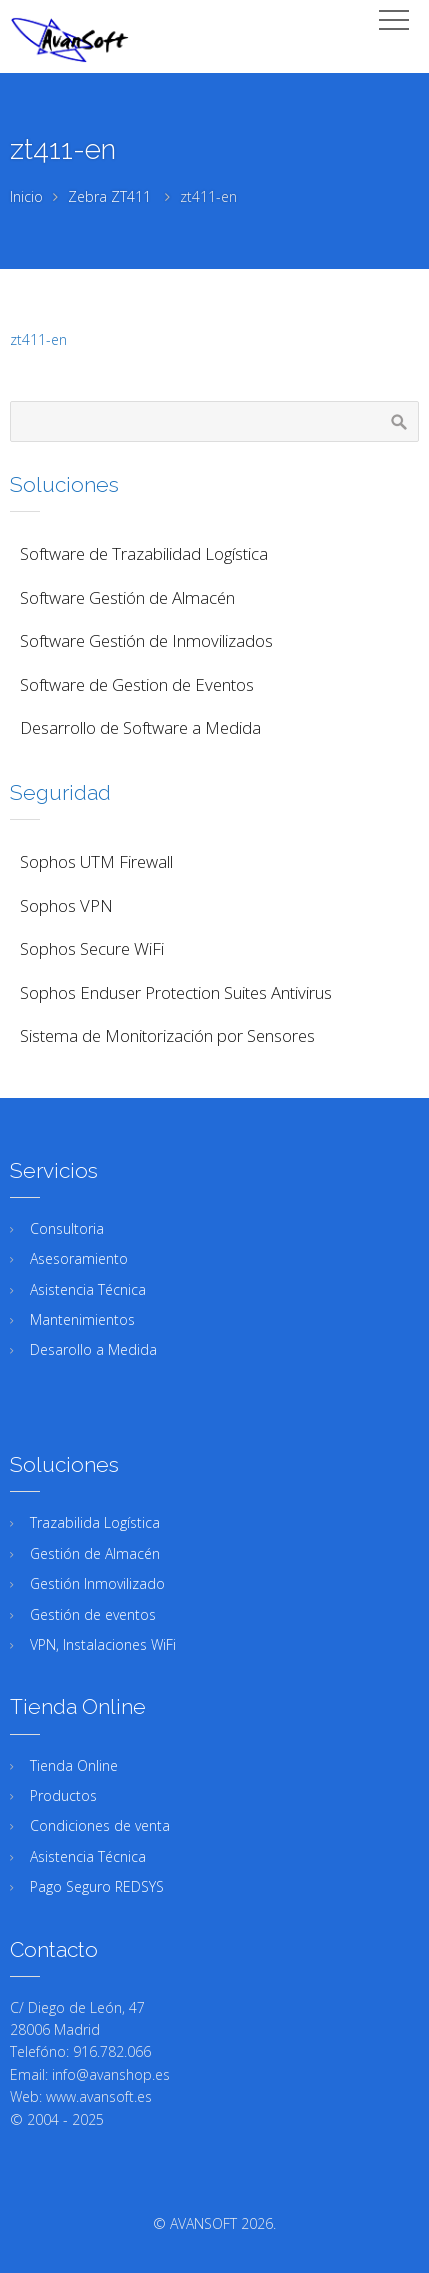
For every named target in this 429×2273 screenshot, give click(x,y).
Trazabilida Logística (95, 1522)
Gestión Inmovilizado (97, 1583)
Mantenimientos (82, 1319)
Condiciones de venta (100, 1825)
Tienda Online (74, 1765)
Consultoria (67, 1228)
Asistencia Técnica (88, 1289)
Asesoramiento (79, 1258)
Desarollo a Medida (93, 1349)
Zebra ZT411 (109, 196)
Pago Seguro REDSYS (97, 1886)
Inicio (26, 196)
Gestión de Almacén (95, 1553)
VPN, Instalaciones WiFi (103, 1644)
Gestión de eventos (93, 1614)
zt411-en (38, 339)
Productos (63, 1795)
